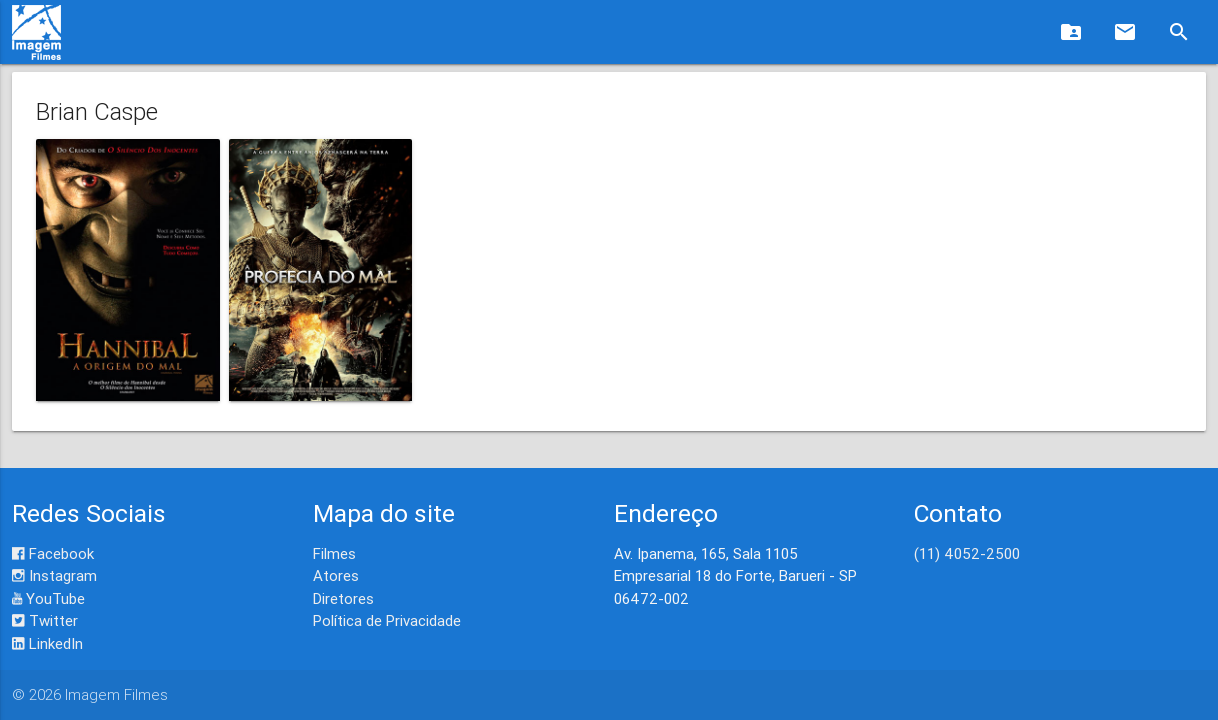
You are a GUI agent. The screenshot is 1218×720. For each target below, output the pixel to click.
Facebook (53, 553)
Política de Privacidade (387, 620)
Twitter (45, 620)
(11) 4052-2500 (967, 553)
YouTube (48, 598)
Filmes (334, 553)
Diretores (343, 598)
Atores (336, 575)
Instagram (54, 575)
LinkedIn (47, 643)
